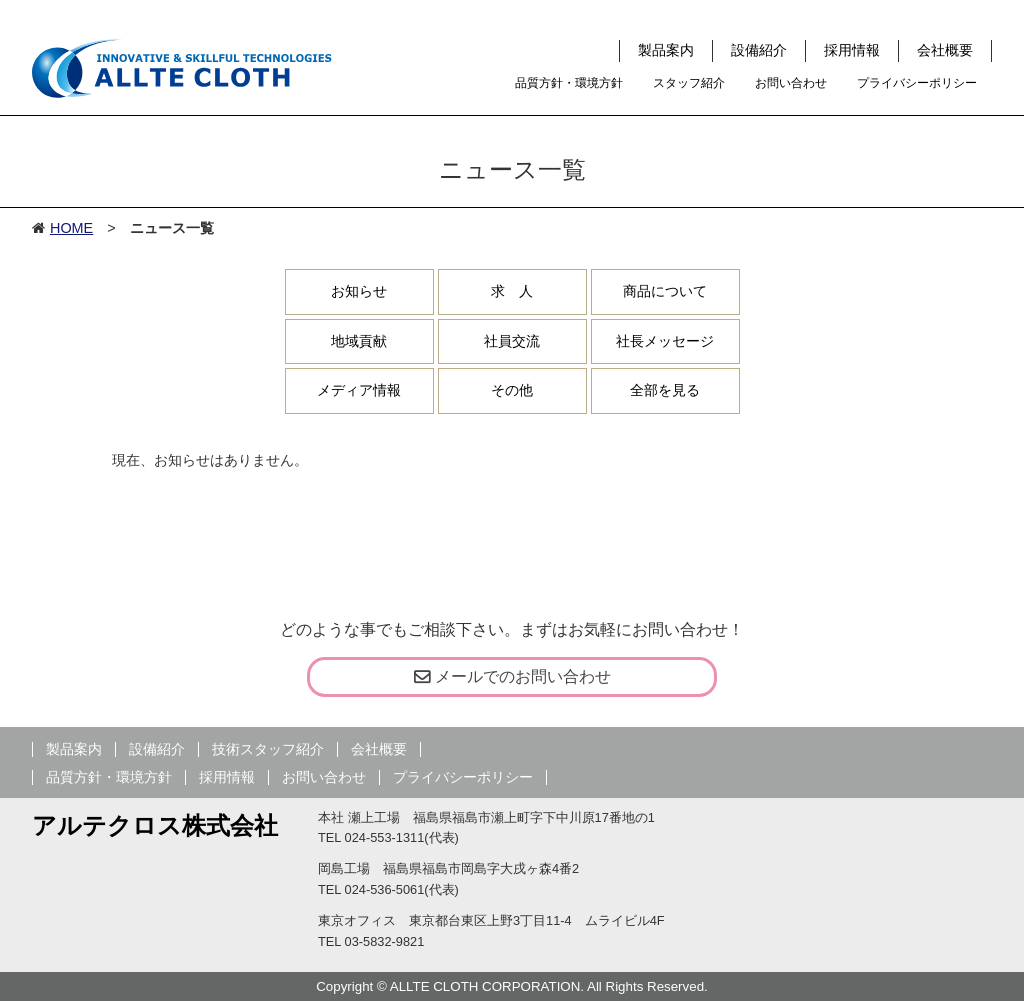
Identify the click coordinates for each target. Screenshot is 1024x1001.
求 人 (512, 291)
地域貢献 (359, 341)
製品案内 (666, 50)
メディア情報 (359, 390)
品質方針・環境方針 (569, 83)
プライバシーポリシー (917, 83)
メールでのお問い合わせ (512, 676)
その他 (512, 390)
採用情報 (852, 50)
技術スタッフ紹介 (268, 749)
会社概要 (945, 50)
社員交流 (512, 341)
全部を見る (665, 390)
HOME (71, 228)
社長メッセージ (665, 341)
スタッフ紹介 (689, 83)
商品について (665, 291)
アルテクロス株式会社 (155, 825)
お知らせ (359, 291)
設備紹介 (759, 50)
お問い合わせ (791, 83)
